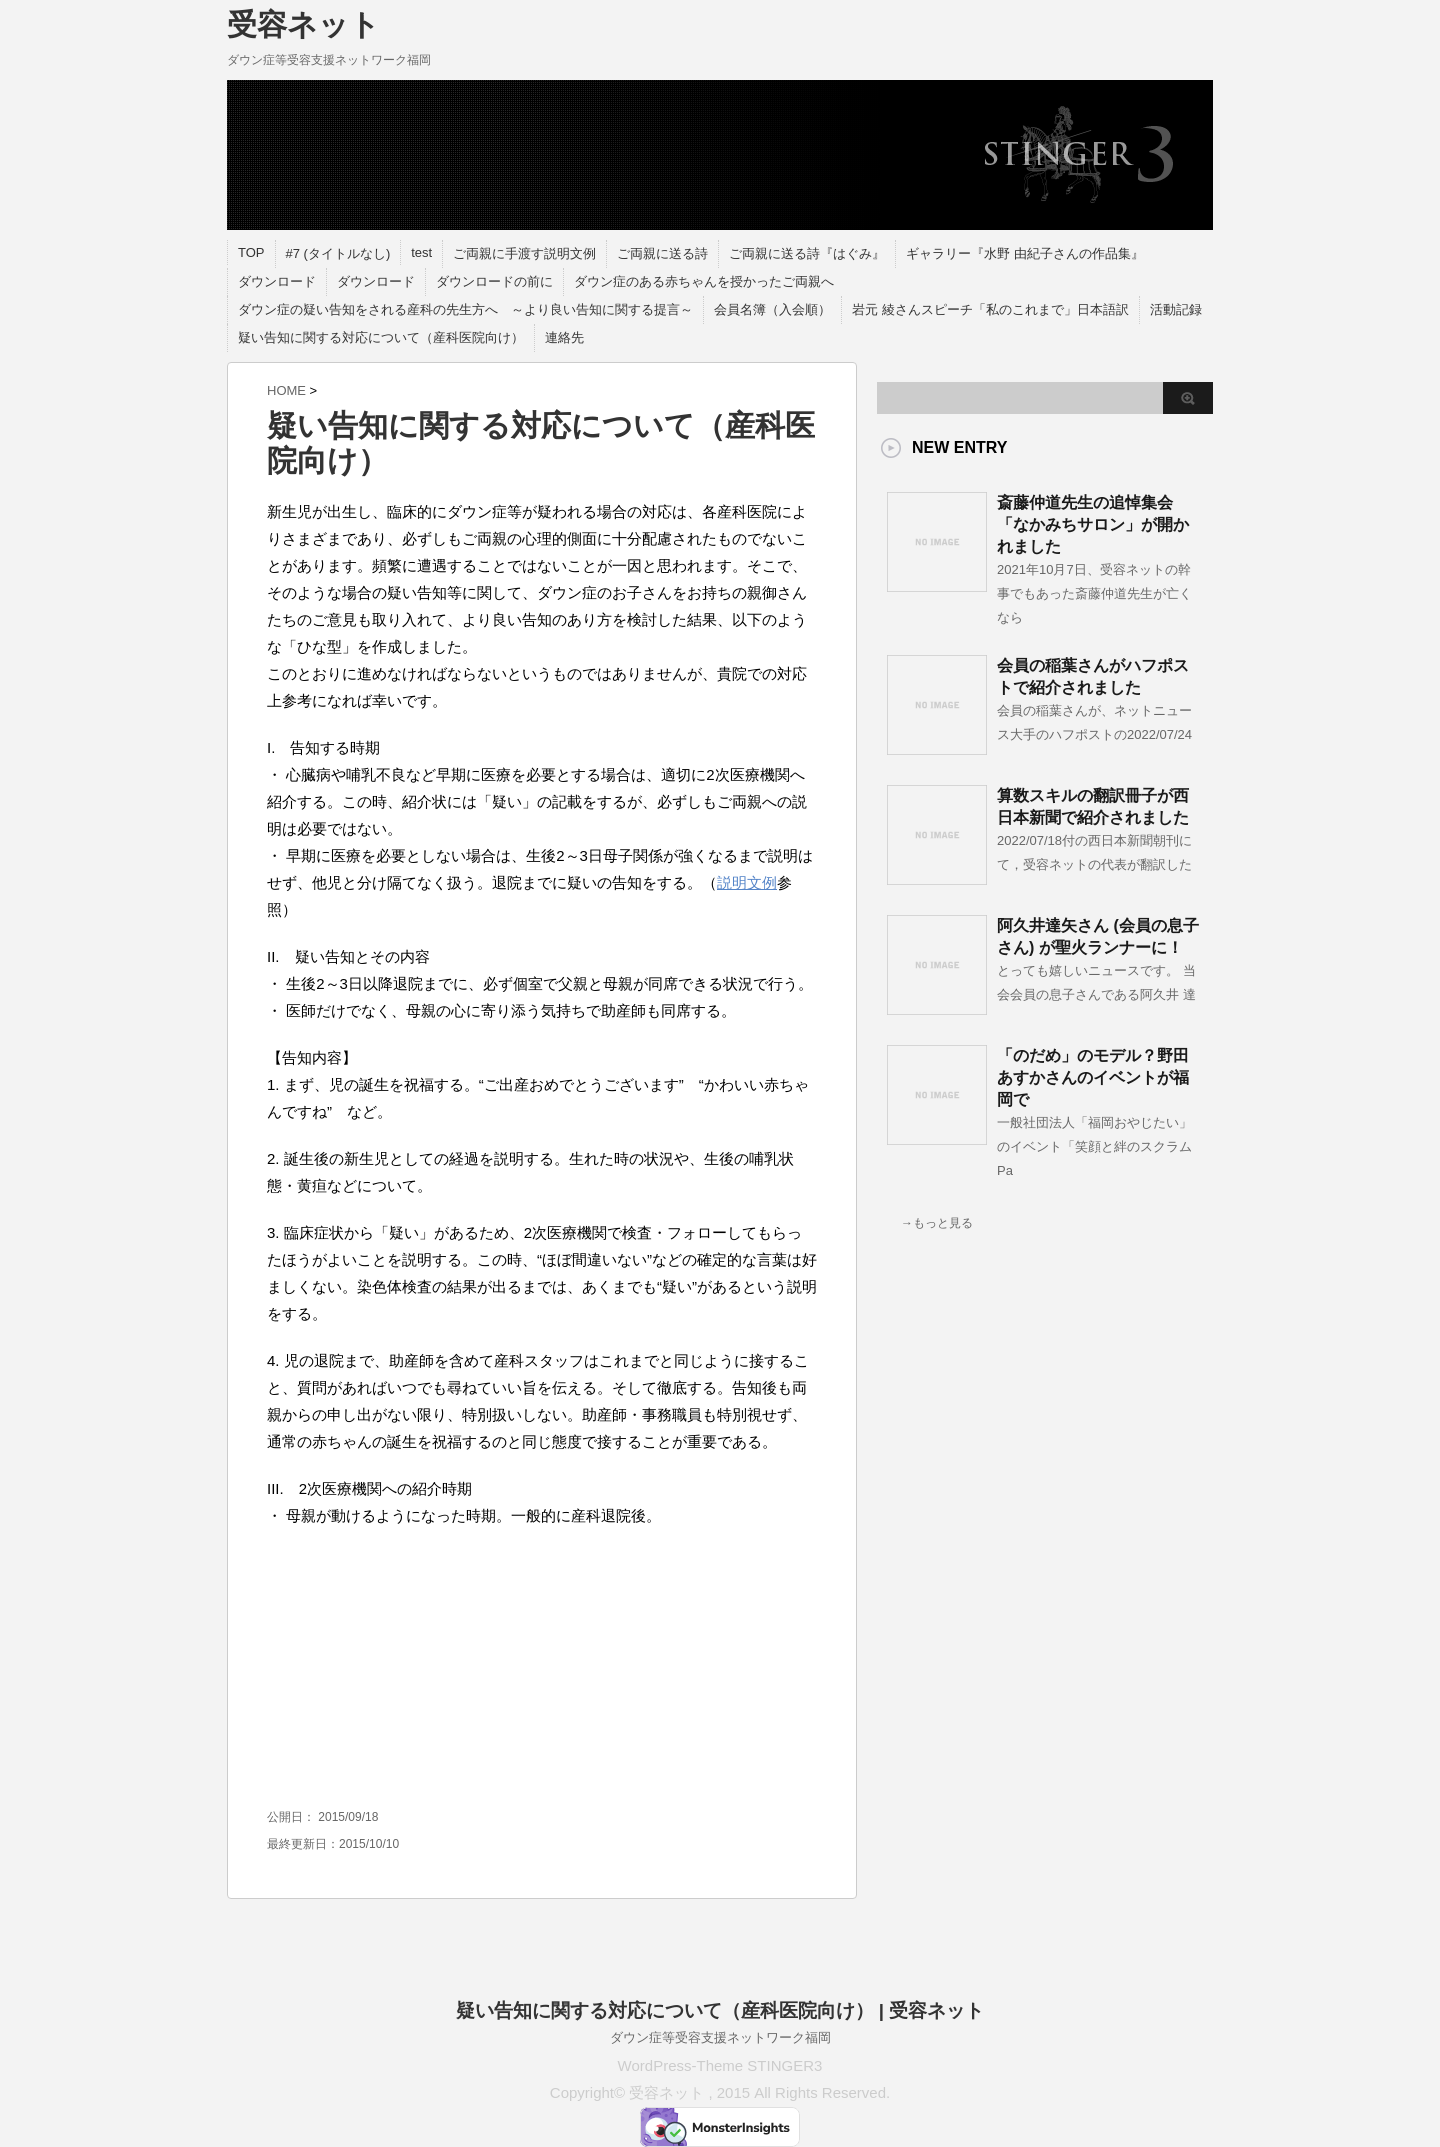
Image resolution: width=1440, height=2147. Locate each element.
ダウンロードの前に (494, 281)
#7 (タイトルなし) (338, 253)
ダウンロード (277, 281)
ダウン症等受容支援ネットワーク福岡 (720, 2037)
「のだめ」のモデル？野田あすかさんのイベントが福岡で (1093, 1077)
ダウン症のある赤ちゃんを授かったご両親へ (704, 281)
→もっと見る (937, 1223)
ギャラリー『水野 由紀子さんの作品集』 (1025, 253)
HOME (286, 390)
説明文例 (747, 882)
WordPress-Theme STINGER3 (720, 2065)
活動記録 (1176, 309)
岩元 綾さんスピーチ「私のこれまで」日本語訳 (990, 309)
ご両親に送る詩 (662, 253)
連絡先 (564, 337)
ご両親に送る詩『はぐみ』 (807, 253)
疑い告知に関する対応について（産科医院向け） (381, 337)
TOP (251, 252)
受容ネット (303, 24)
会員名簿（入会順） (772, 309)
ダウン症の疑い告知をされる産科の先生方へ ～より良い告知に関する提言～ (465, 309)
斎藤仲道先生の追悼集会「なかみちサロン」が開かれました (1093, 524)
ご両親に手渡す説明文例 (524, 253)
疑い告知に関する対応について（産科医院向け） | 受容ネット (720, 2010)
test (421, 252)
